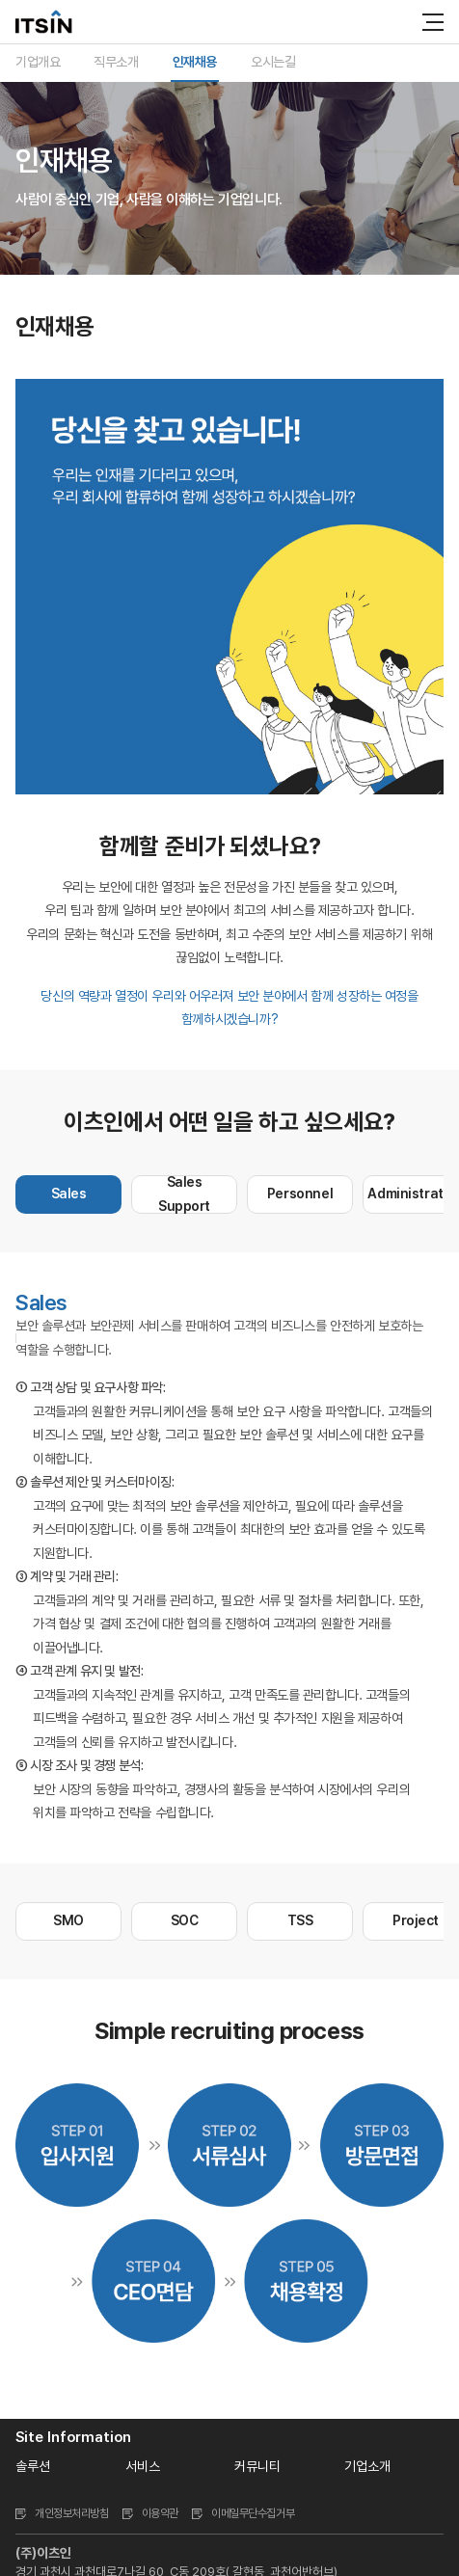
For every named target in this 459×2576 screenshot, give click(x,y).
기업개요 (37, 61)
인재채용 (195, 61)
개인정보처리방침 (72, 2513)
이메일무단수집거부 (252, 2513)
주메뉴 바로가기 (0, 0)
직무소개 (116, 61)
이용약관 (160, 2513)
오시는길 (273, 61)
